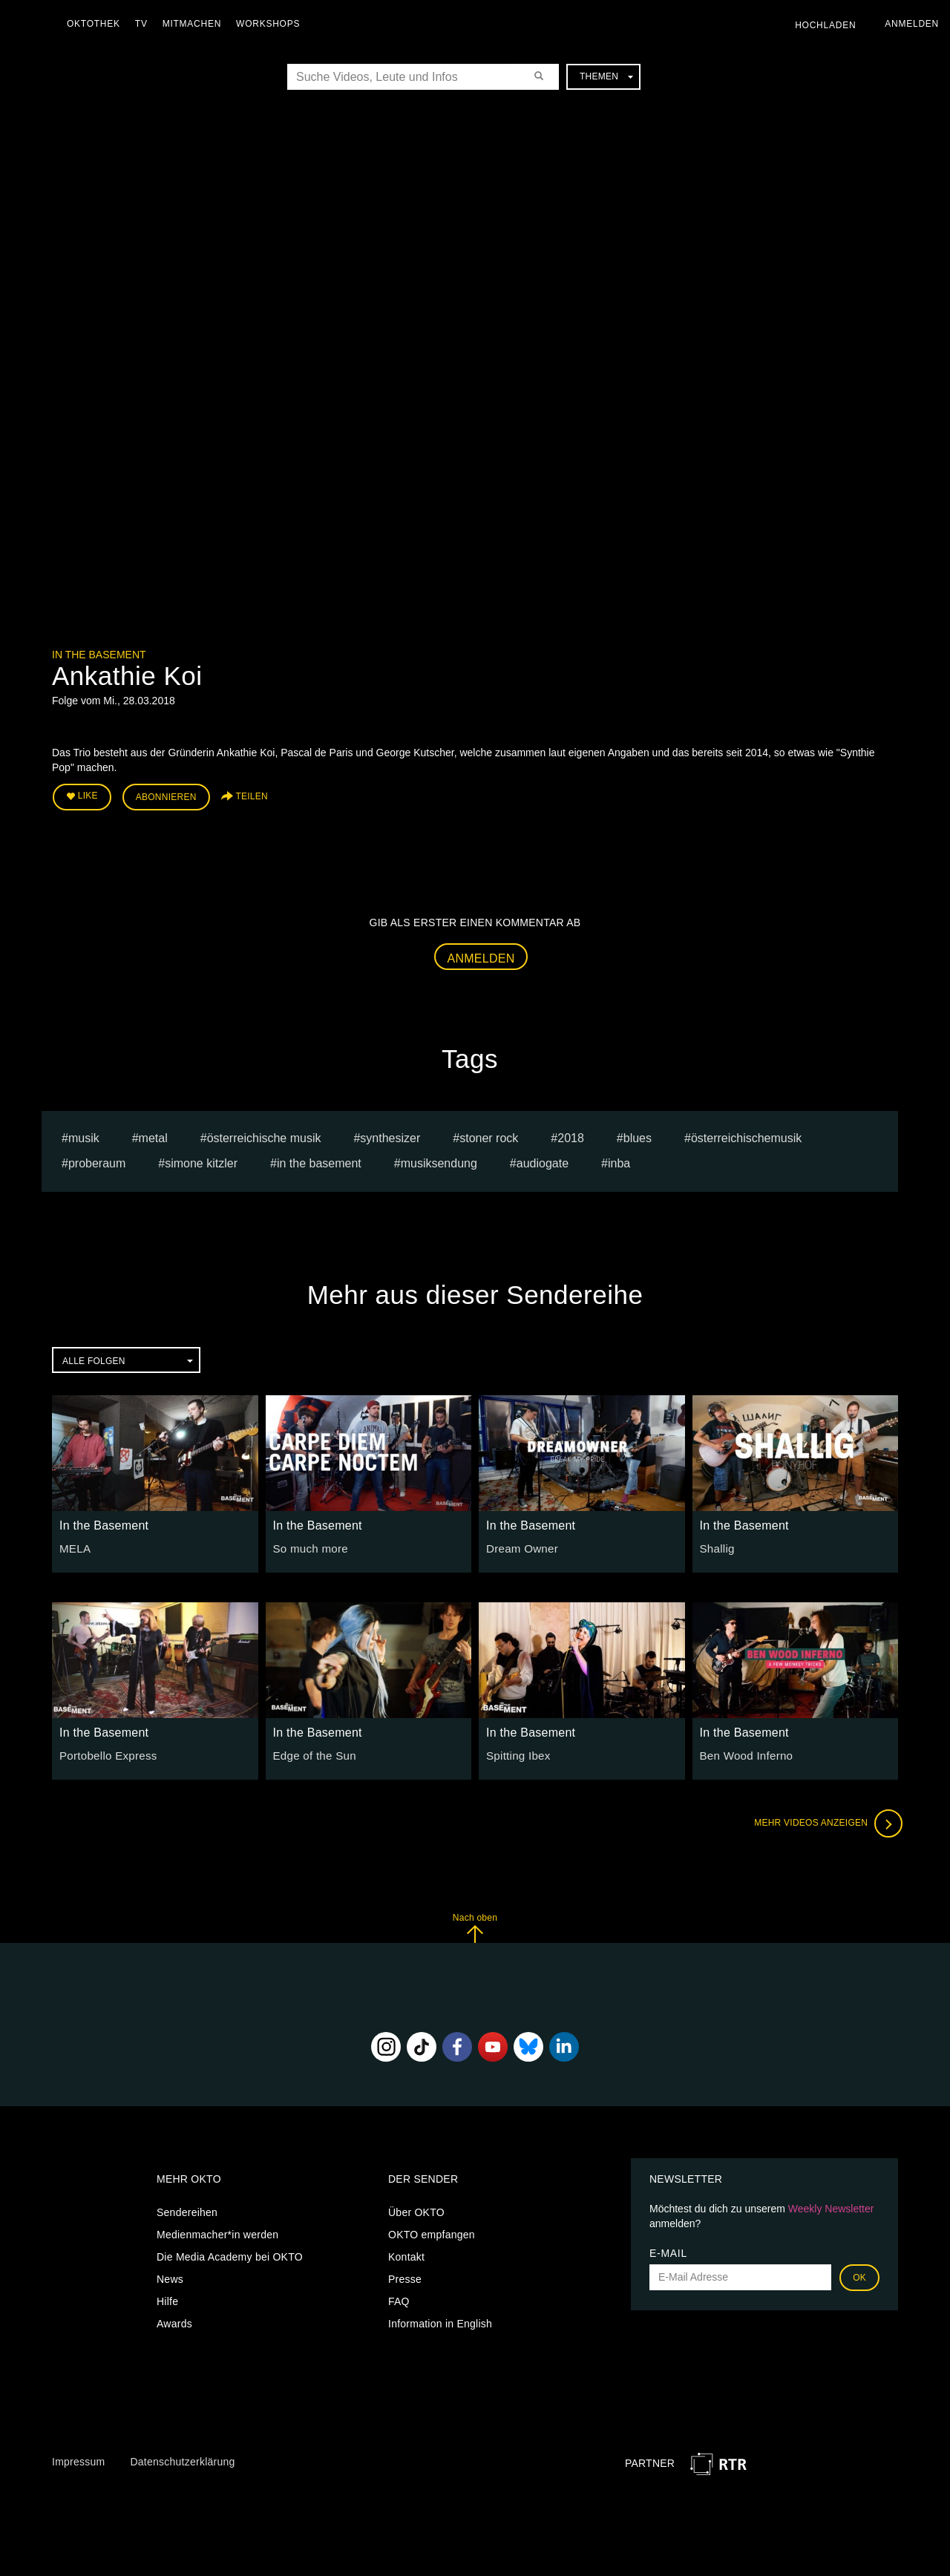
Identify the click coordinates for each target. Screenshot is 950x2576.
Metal (153, 1134)
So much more (308, 1544)
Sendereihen (187, 2209)
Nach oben (475, 1925)
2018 (570, 1134)
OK (859, 2274)
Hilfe (167, 2298)
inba (619, 1160)
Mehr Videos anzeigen (824, 1820)
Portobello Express (104, 1752)
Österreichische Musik (264, 1134)
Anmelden (481, 954)
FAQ (399, 2298)
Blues (637, 1134)
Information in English (440, 2320)
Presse (405, 2275)
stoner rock (488, 1134)
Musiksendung (439, 1160)
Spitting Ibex (516, 1752)
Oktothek (97, 24)
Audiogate (543, 1160)
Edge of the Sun (311, 1752)
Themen (606, 76)
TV (145, 24)
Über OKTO (416, 2209)
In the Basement (99, 655)
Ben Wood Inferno (743, 1752)
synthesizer (390, 1134)
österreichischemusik (746, 1134)
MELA (73, 1544)
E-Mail (668, 2249)
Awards (174, 2320)
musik (83, 1134)
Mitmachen (195, 24)
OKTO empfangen (431, 2231)
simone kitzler (201, 1160)
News (170, 2275)
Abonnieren (166, 795)
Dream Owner (519, 1544)
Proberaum (96, 1160)
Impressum (78, 2459)
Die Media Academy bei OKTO (230, 2253)
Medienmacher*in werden (217, 2231)
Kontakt (406, 2253)
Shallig (716, 1544)
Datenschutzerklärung (182, 2459)
